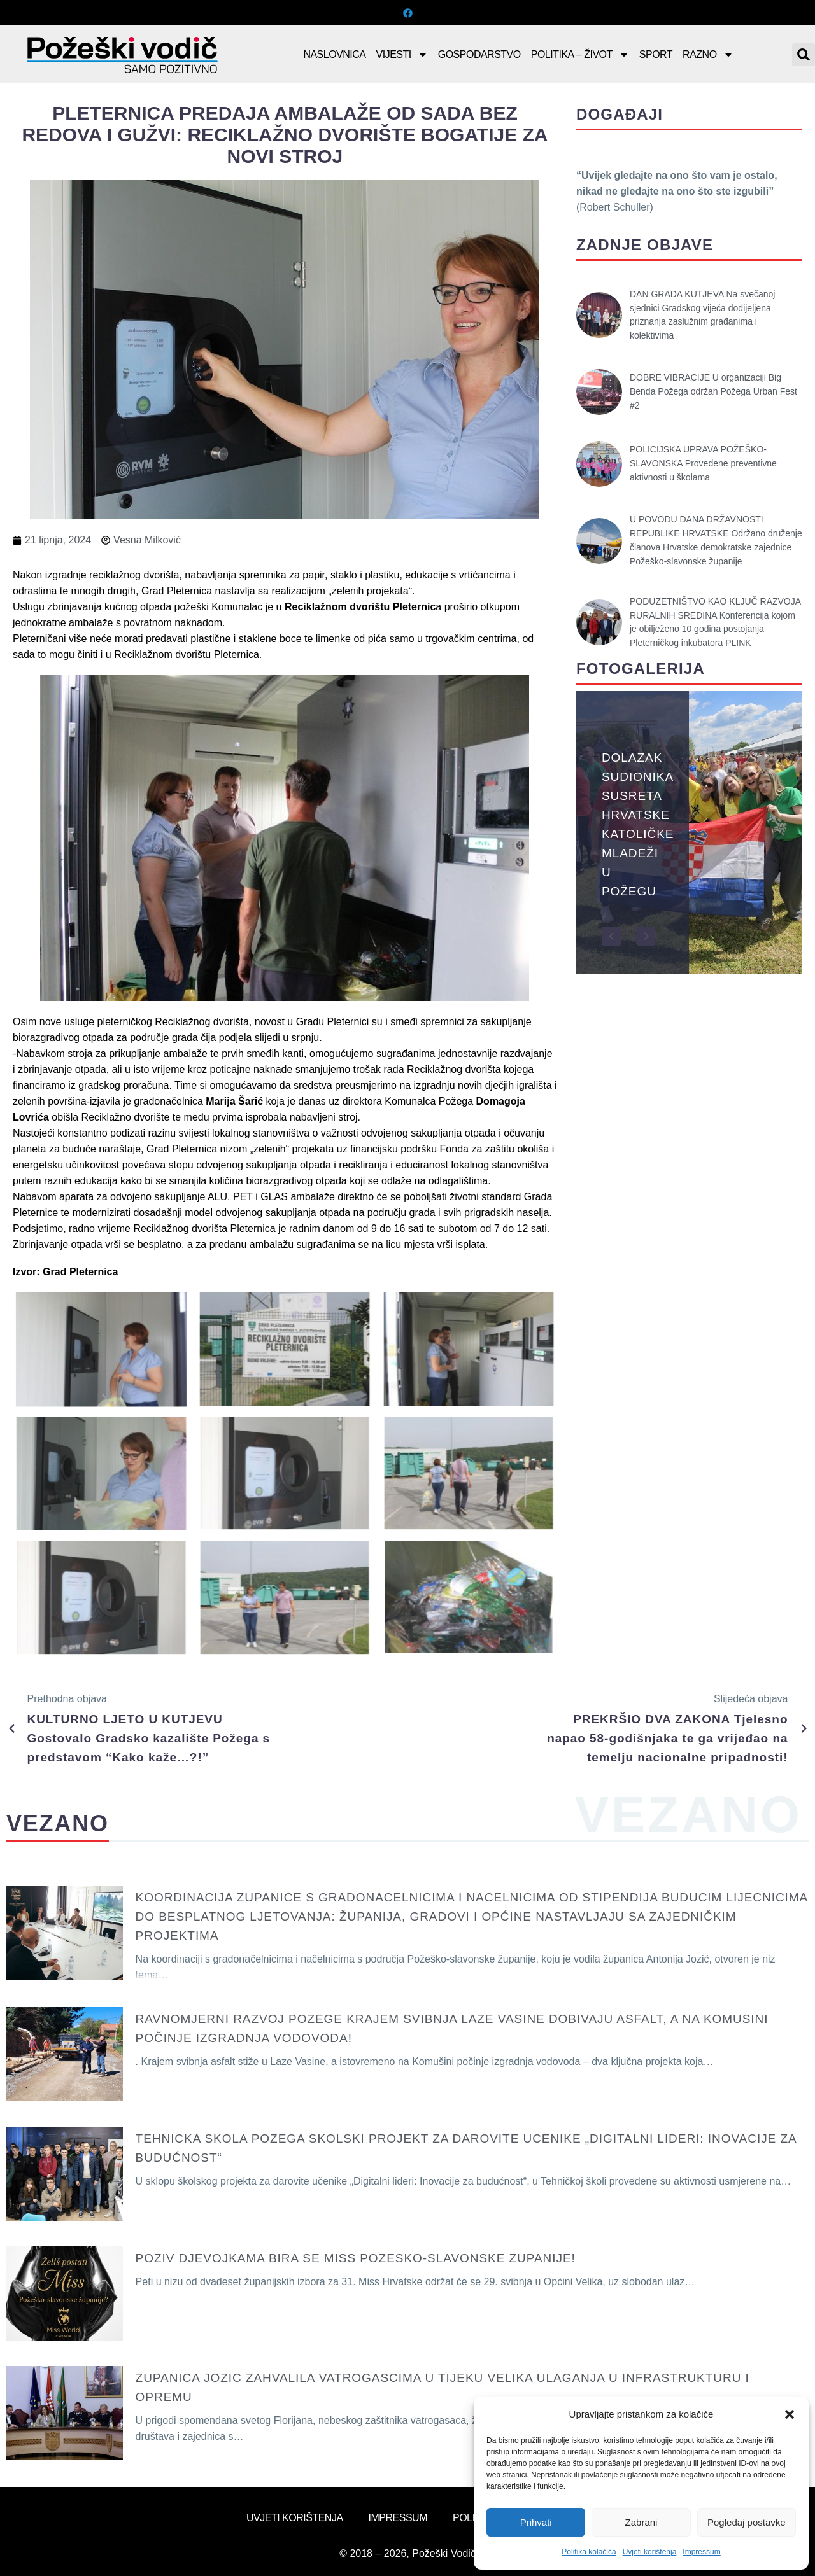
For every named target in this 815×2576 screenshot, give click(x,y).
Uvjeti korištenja (650, 2551)
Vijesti (402, 54)
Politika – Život (580, 54)
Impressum (701, 2551)
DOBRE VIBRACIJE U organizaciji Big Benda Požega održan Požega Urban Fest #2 (713, 391)
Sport (655, 54)
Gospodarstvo (479, 54)
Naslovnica (334, 54)
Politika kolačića (589, 2551)
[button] (789, 2414)
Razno (708, 54)
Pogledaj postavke (746, 2522)
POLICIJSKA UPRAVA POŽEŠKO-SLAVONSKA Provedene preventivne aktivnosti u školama (703, 463)
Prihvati (536, 2522)
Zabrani (641, 2522)
